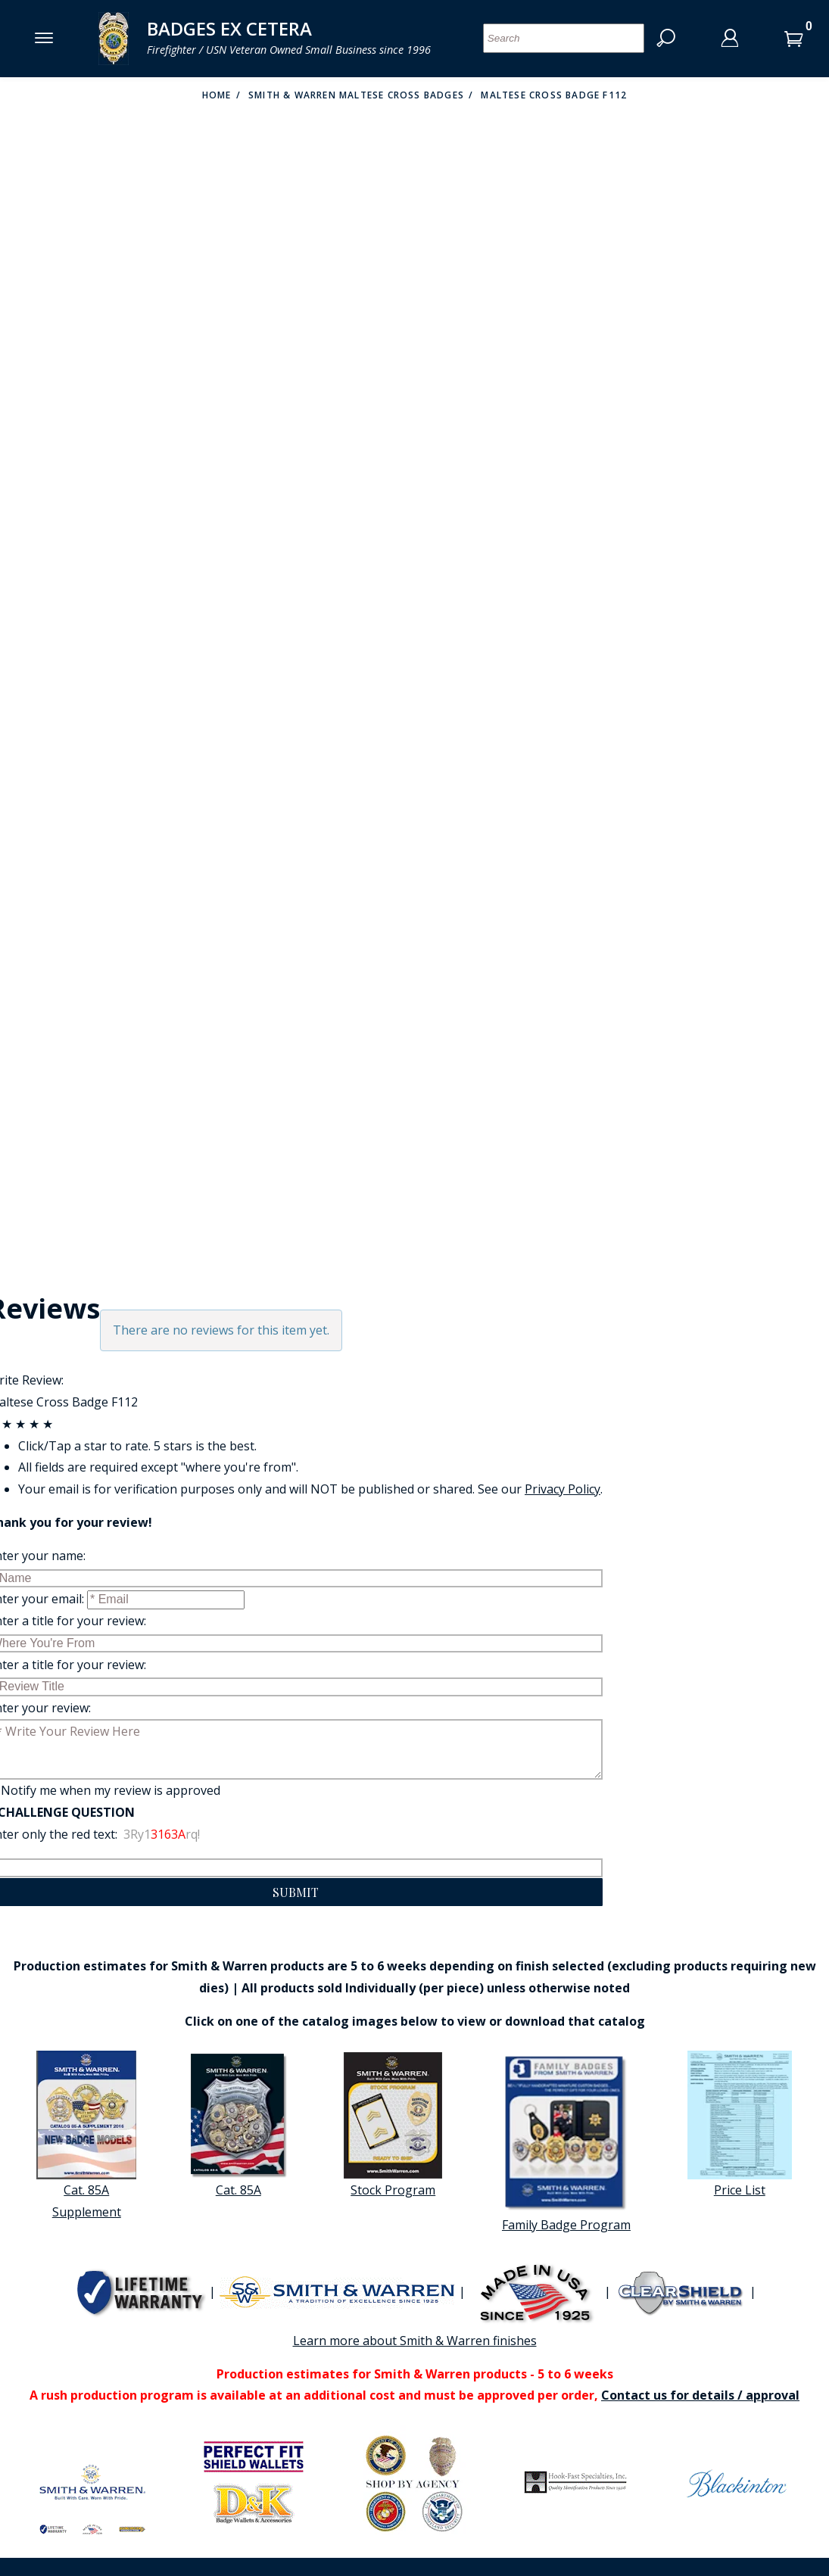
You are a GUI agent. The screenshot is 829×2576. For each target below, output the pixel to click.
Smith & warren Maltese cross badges (356, 95)
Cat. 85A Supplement (86, 2135)
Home (217, 95)
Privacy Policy (562, 1489)
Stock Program (393, 2124)
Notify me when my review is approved (110, 1790)
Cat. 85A (238, 2124)
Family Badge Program (566, 2142)
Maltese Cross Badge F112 (554, 95)
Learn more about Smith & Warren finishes (415, 2340)
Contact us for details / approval (700, 2395)
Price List (739, 2124)
